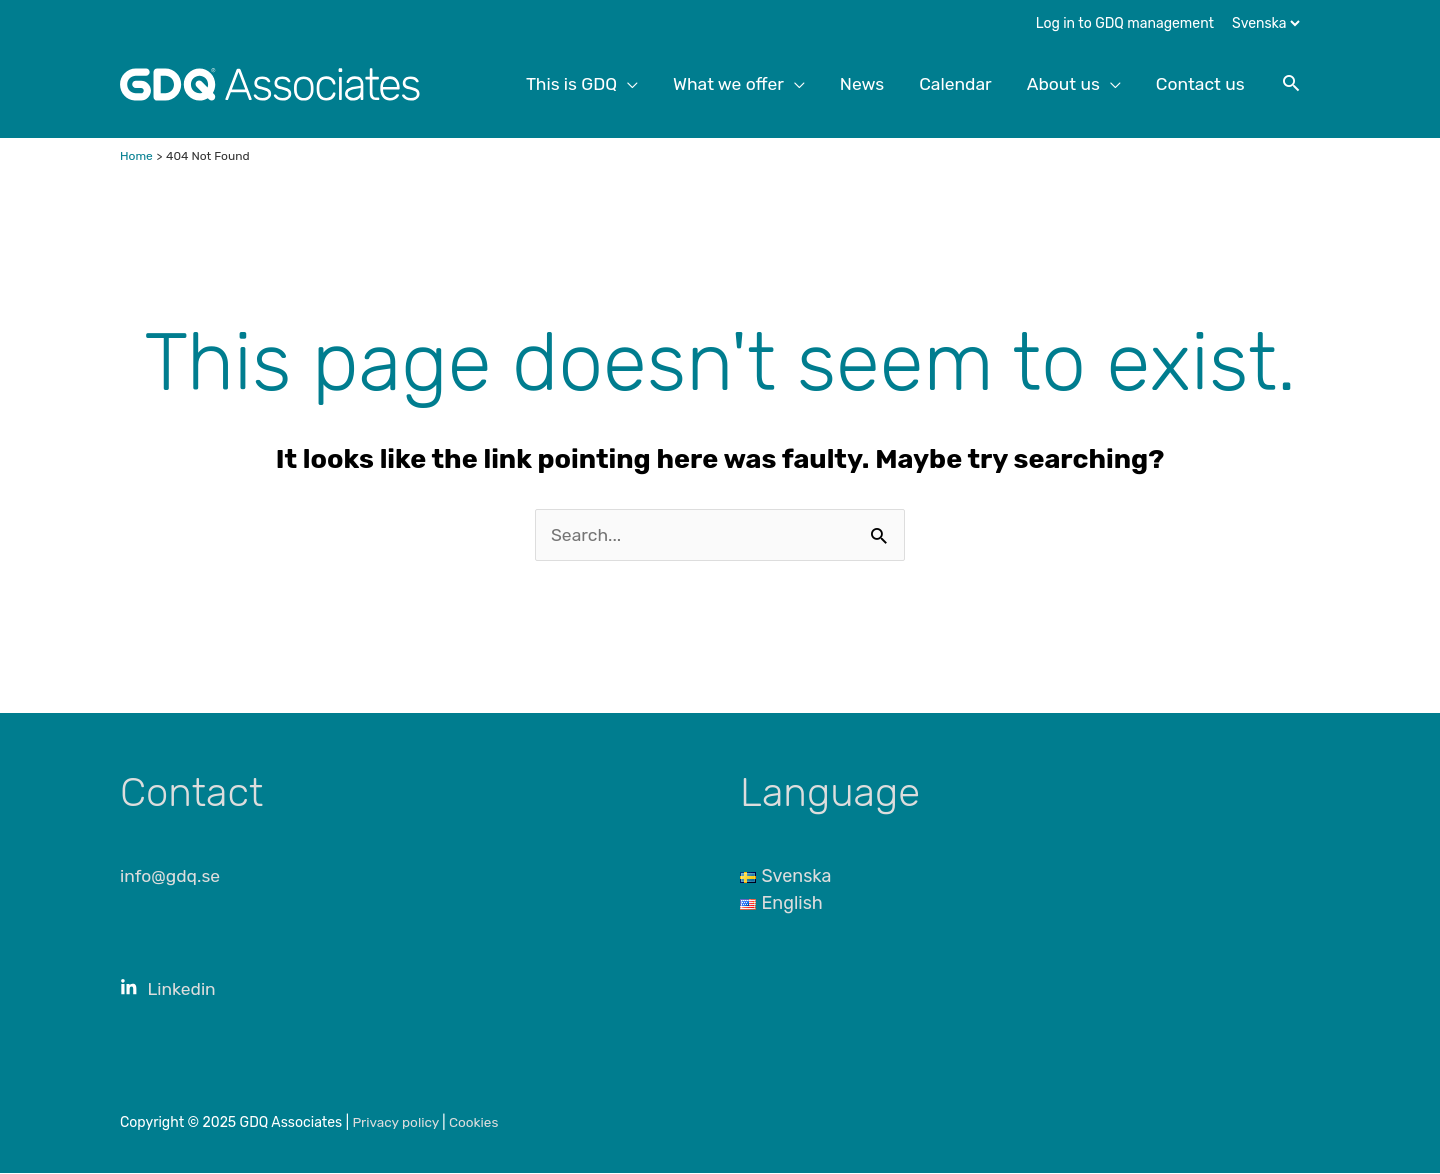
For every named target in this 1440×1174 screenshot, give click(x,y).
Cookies (477, 1122)
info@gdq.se (171, 877)
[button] (1290, 83)
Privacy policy (398, 1122)
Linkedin (169, 989)
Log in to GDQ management (1125, 23)
